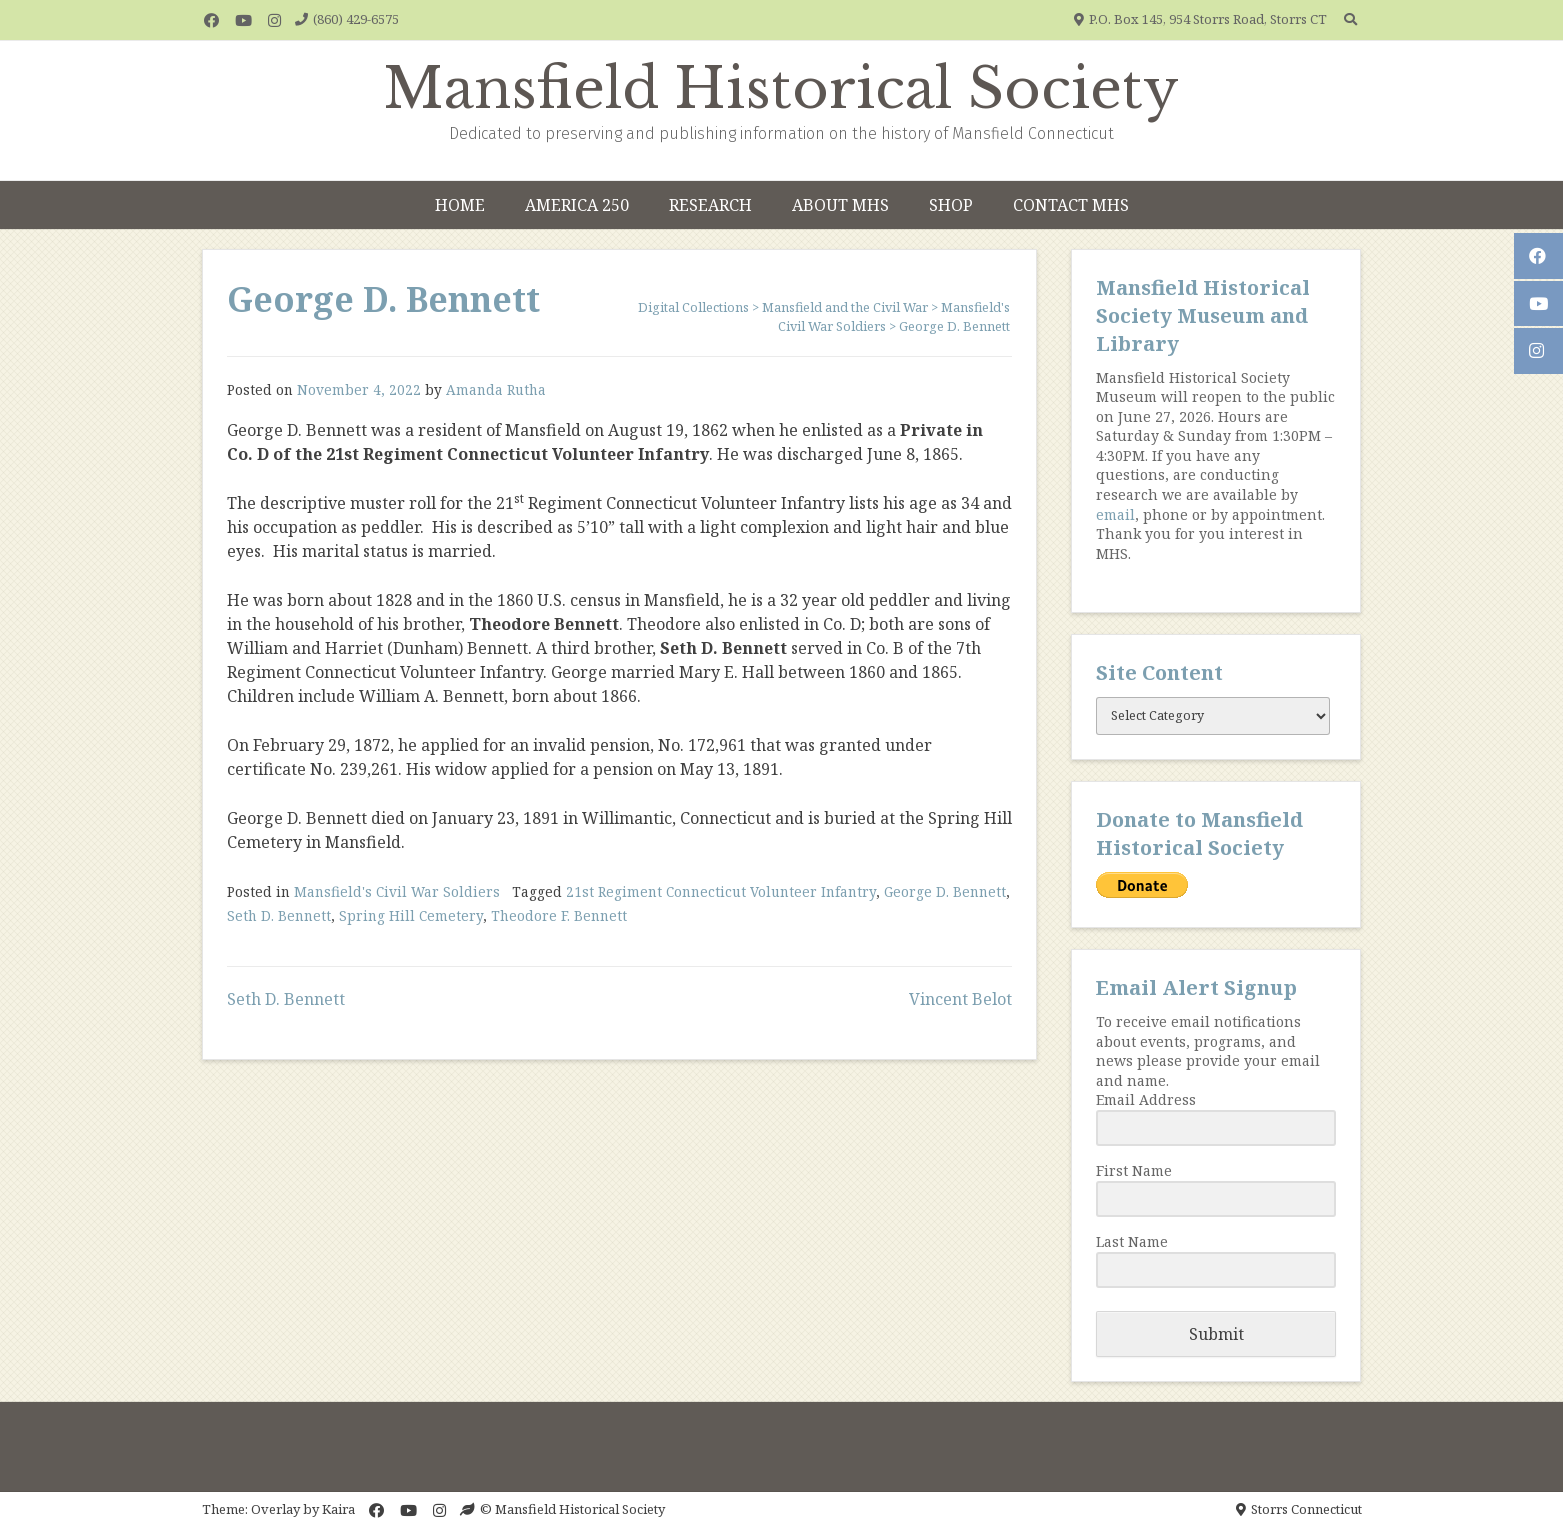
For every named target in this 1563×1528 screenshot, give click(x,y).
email (1115, 514)
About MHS (840, 205)
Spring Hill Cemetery (411, 915)
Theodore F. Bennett (559, 915)
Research (710, 205)
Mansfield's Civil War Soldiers (397, 891)
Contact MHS (1071, 205)
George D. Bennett (945, 891)
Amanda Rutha (496, 389)
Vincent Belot (960, 999)
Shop (951, 205)
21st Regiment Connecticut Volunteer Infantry (721, 891)
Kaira (338, 1509)
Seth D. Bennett (279, 915)
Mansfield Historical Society (781, 89)
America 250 (577, 205)
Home (460, 205)
